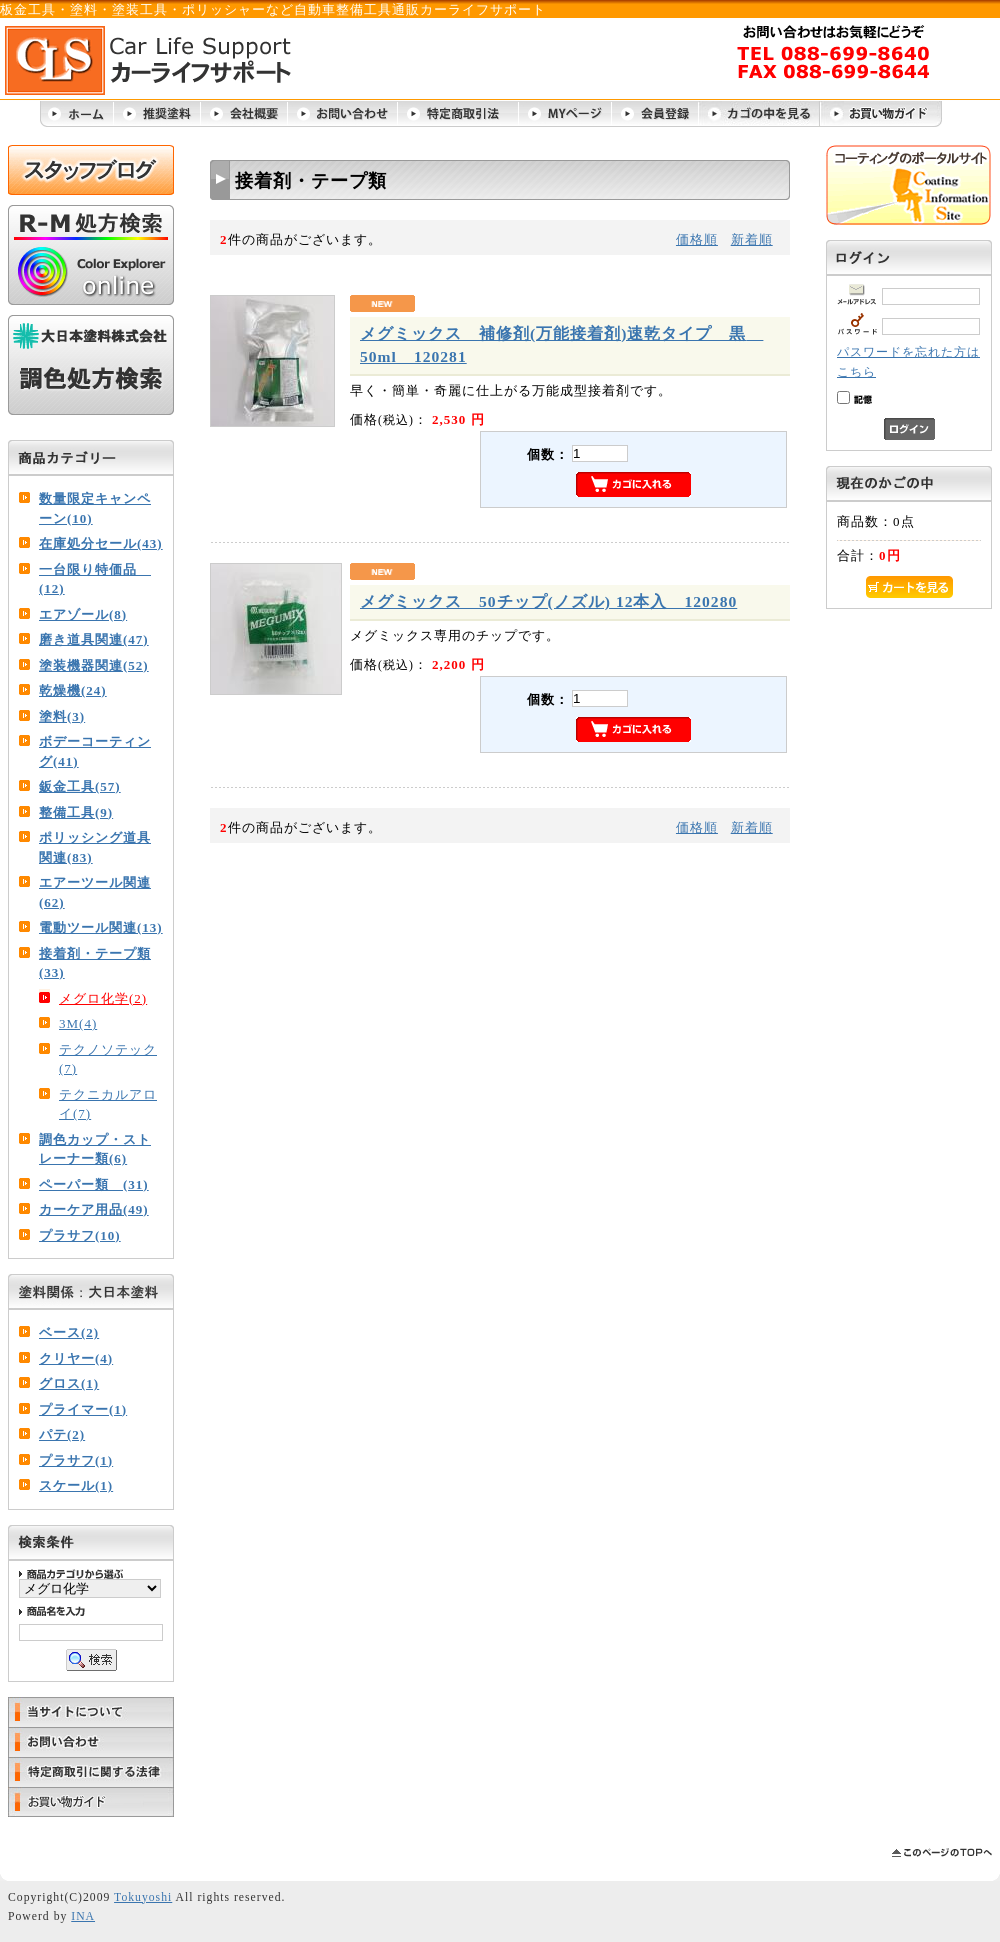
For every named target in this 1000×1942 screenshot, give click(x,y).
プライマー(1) (83, 1409)
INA (83, 1916)
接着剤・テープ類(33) (95, 963)
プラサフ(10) (80, 1235)
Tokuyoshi (143, 1897)
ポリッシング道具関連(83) (95, 847)
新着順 (752, 239)
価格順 (697, 239)
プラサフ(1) (76, 1460)
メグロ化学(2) (103, 998)
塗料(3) (62, 716)
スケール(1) (76, 1485)
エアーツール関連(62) (95, 892)
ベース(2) (69, 1332)
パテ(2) (62, 1434)
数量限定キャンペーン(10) (95, 508)
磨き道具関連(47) (94, 639)
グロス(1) (69, 1383)
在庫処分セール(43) (101, 543)
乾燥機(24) (73, 690)
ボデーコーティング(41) (95, 751)
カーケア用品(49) (94, 1209)
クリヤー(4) (76, 1358)
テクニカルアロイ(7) (108, 1104)
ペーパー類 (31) (94, 1184)
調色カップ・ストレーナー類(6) (95, 1149)
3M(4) (78, 1023)
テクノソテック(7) (108, 1059)
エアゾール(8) (83, 614)
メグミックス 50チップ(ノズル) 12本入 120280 (548, 601)
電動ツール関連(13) (101, 927)
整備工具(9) (76, 812)
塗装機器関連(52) (94, 665)
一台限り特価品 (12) (95, 579)
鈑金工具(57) (80, 786)
